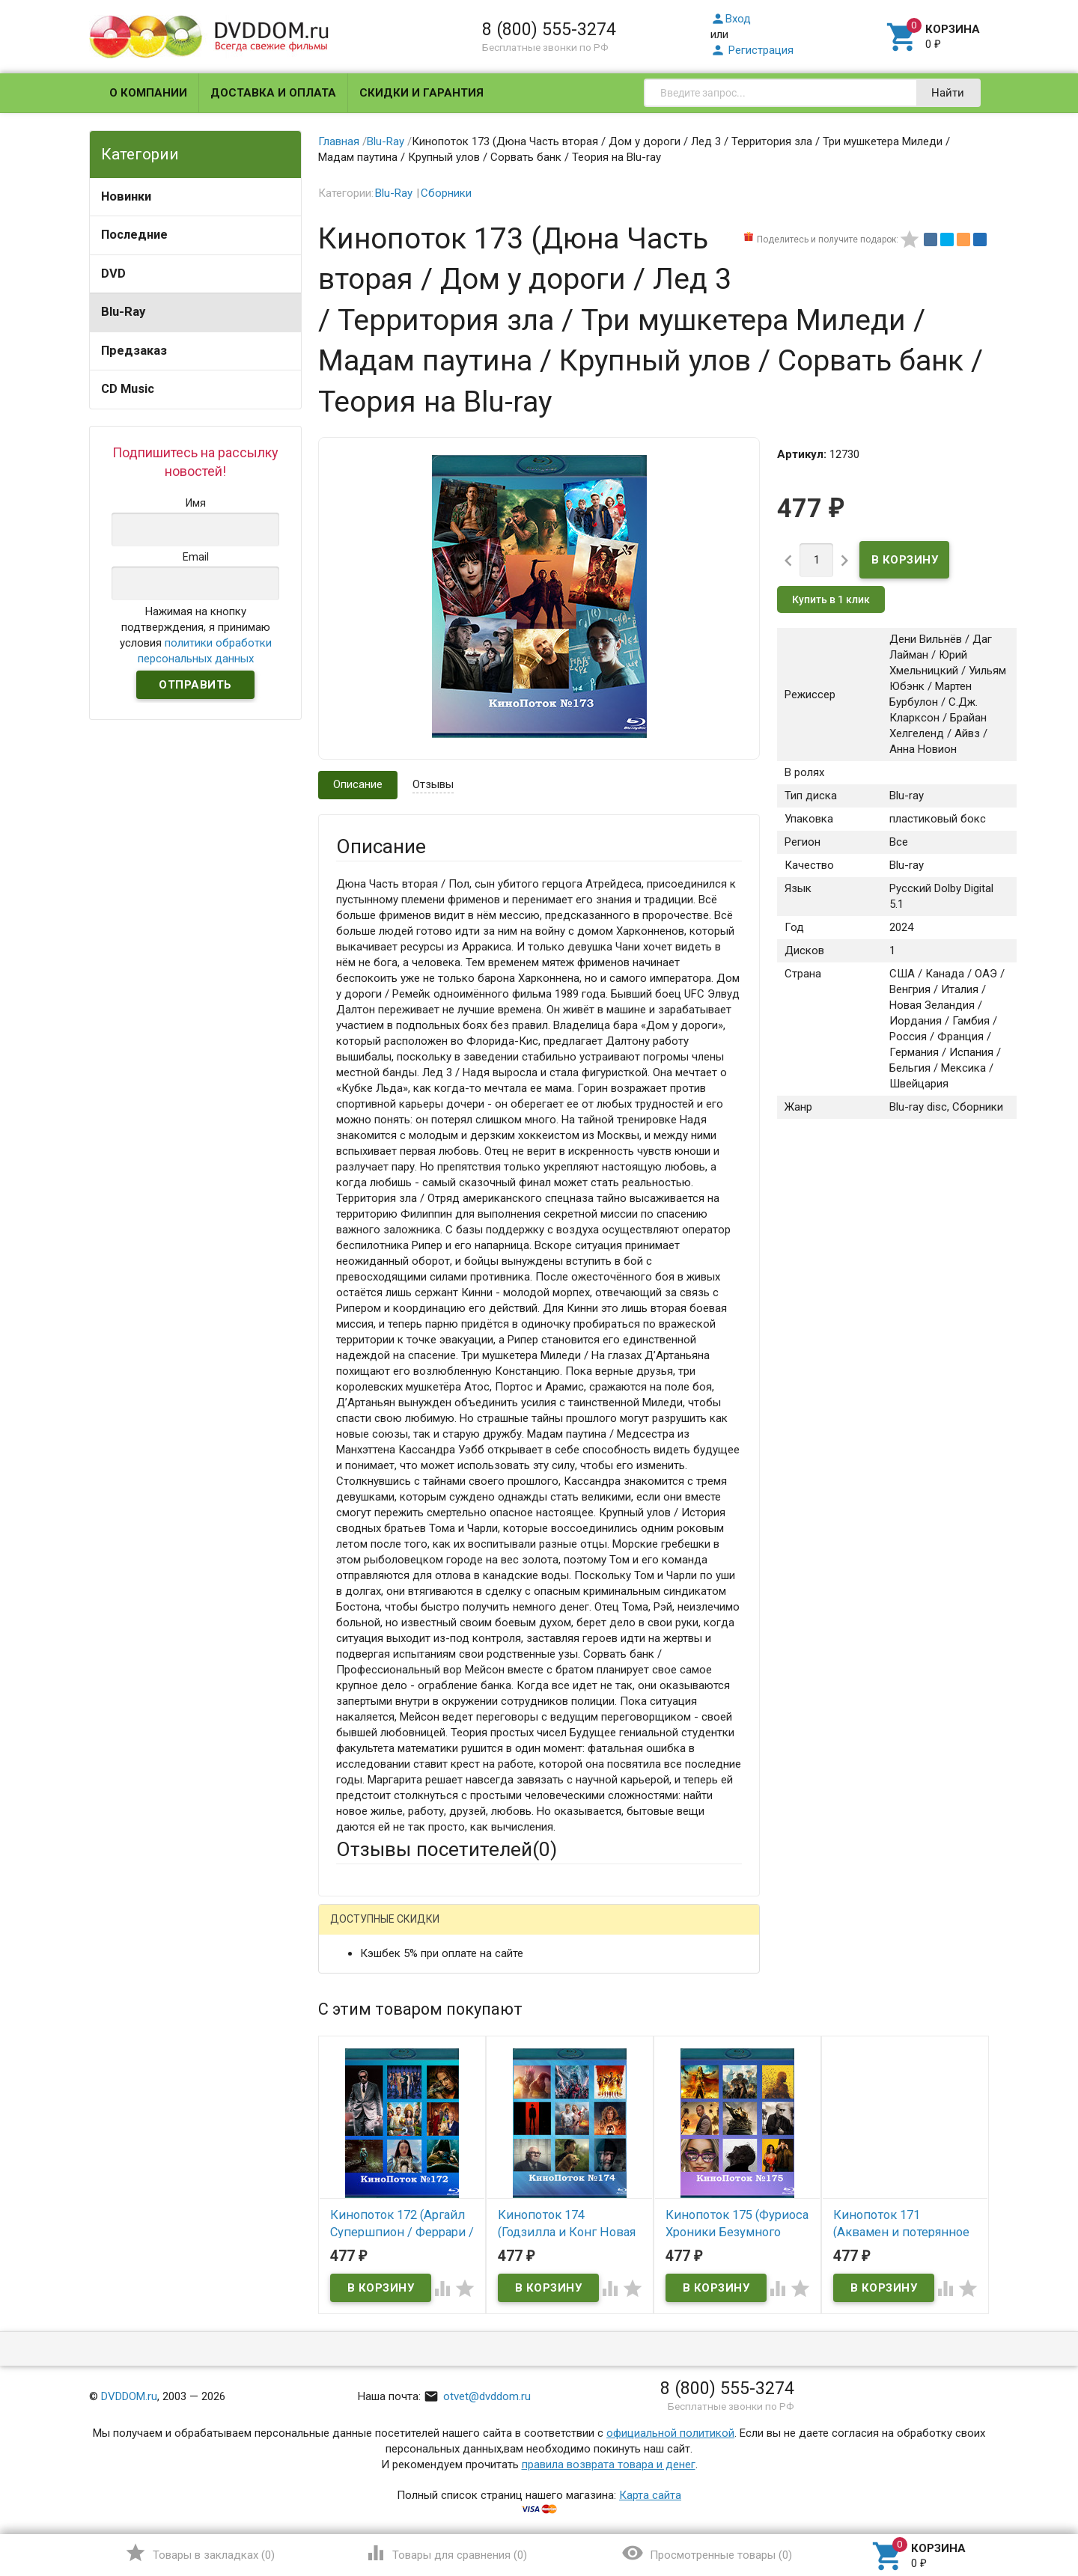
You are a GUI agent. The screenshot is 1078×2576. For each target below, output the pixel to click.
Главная (338, 141)
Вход (730, 18)
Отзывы (433, 784)
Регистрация (752, 50)
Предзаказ (134, 351)
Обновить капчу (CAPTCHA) (525, 2327)
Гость (356, 1929)
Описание (358, 784)
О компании (148, 93)
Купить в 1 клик (831, 599)
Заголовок (364, 2081)
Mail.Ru (431, 1931)
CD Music (127, 389)
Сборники (446, 193)
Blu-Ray (123, 312)
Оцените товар (374, 2122)
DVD (113, 273)
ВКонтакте (499, 1929)
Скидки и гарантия (421, 93)
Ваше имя (361, 1983)
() (199, 2553)
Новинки (126, 196)
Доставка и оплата (273, 93)
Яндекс (591, 1931)
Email (349, 2024)
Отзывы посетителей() (446, 1849)
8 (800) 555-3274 (549, 29)
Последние (134, 235)
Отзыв (352, 2148)
